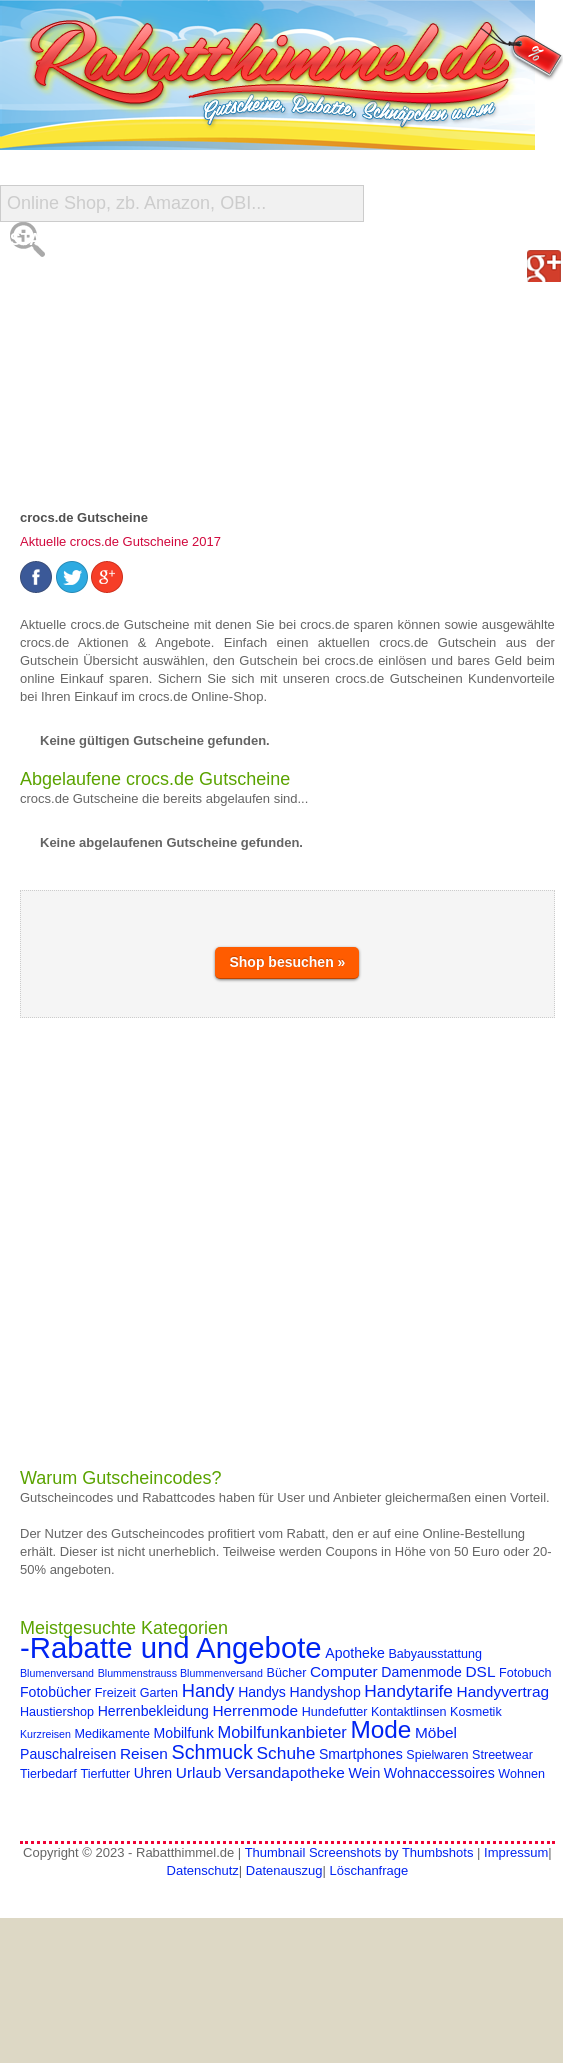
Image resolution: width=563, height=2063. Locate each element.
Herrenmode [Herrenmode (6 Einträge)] (255, 1710)
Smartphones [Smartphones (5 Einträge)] (361, 1754)
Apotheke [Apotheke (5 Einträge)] (355, 1653)
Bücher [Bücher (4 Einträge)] (287, 1673)
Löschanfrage (368, 1870)
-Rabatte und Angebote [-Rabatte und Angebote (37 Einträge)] (171, 1647)
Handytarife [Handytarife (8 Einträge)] (408, 1691)
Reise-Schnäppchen (98, 359)
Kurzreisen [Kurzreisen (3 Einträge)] (45, 1734)
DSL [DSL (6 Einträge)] (480, 1671)
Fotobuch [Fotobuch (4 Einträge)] (525, 1673)
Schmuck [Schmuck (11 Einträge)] (211, 1752)
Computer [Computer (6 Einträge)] (344, 1671)
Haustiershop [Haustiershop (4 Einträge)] (57, 1712)
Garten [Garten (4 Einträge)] (159, 1693)
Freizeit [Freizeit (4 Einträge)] (115, 1693)
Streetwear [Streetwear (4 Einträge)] (502, 1755)
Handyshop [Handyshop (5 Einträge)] (324, 1692)
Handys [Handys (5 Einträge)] (262, 1692)
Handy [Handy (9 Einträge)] (208, 1690)
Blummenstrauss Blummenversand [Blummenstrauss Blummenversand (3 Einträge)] (180, 1673)
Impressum (516, 1852)
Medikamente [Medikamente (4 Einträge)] (112, 1734)
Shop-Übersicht (82, 319)
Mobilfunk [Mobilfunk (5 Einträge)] (184, 1733)
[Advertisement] (204, 1242)
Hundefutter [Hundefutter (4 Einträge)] (335, 1712)
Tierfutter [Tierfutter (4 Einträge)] (105, 1774)
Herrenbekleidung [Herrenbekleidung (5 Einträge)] (153, 1711)
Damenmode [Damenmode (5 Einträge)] (421, 1672)
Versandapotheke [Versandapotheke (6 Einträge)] (285, 1772)
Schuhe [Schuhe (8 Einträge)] (286, 1753)
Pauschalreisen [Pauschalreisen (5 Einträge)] (68, 1754)
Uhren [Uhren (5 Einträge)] (153, 1773)
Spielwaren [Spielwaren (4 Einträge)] (437, 1755)
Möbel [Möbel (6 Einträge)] (436, 1732)
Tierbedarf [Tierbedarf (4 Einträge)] (48, 1774)
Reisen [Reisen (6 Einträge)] (144, 1753)
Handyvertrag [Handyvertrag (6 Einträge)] (503, 1691)
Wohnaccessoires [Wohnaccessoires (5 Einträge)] (439, 1773)
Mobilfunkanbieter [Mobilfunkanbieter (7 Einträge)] (282, 1732)
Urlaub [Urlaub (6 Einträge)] (198, 1772)
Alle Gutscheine (85, 279)
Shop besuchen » (287, 962)
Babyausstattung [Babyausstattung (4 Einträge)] (435, 1654)
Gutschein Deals (86, 399)
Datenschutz (203, 1870)
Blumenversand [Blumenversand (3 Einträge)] (57, 1673)
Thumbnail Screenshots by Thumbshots (359, 1852)
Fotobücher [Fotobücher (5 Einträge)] (55, 1692)
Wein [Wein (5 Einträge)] (364, 1773)
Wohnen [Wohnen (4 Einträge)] (521, 1774)
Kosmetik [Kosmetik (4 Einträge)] (476, 1712)
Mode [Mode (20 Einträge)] (380, 1729)
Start (36, 239)
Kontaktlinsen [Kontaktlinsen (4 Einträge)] (408, 1712)
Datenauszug (284, 1870)
